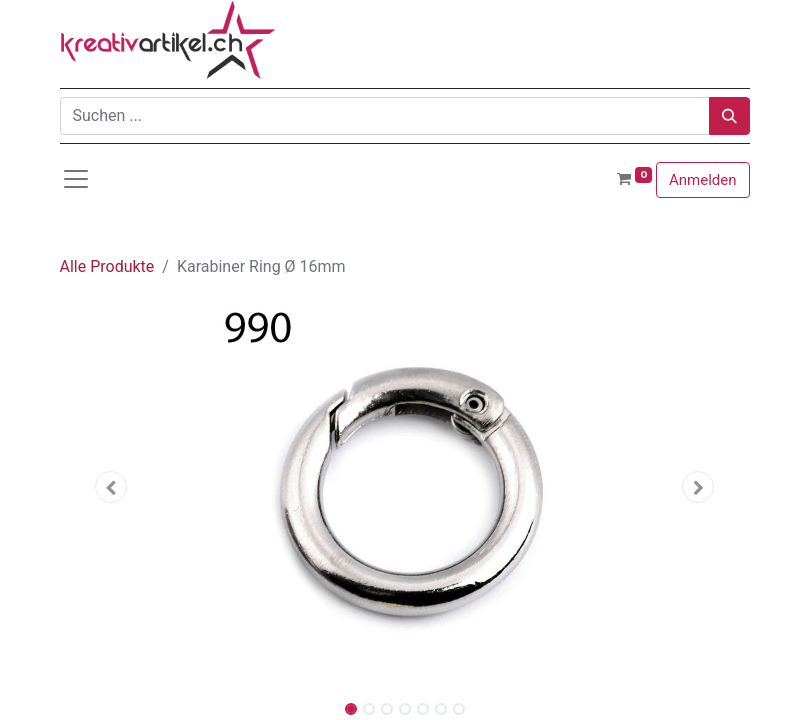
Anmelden (703, 180)
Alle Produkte (107, 266)
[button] (112, 487)
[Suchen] (729, 116)
